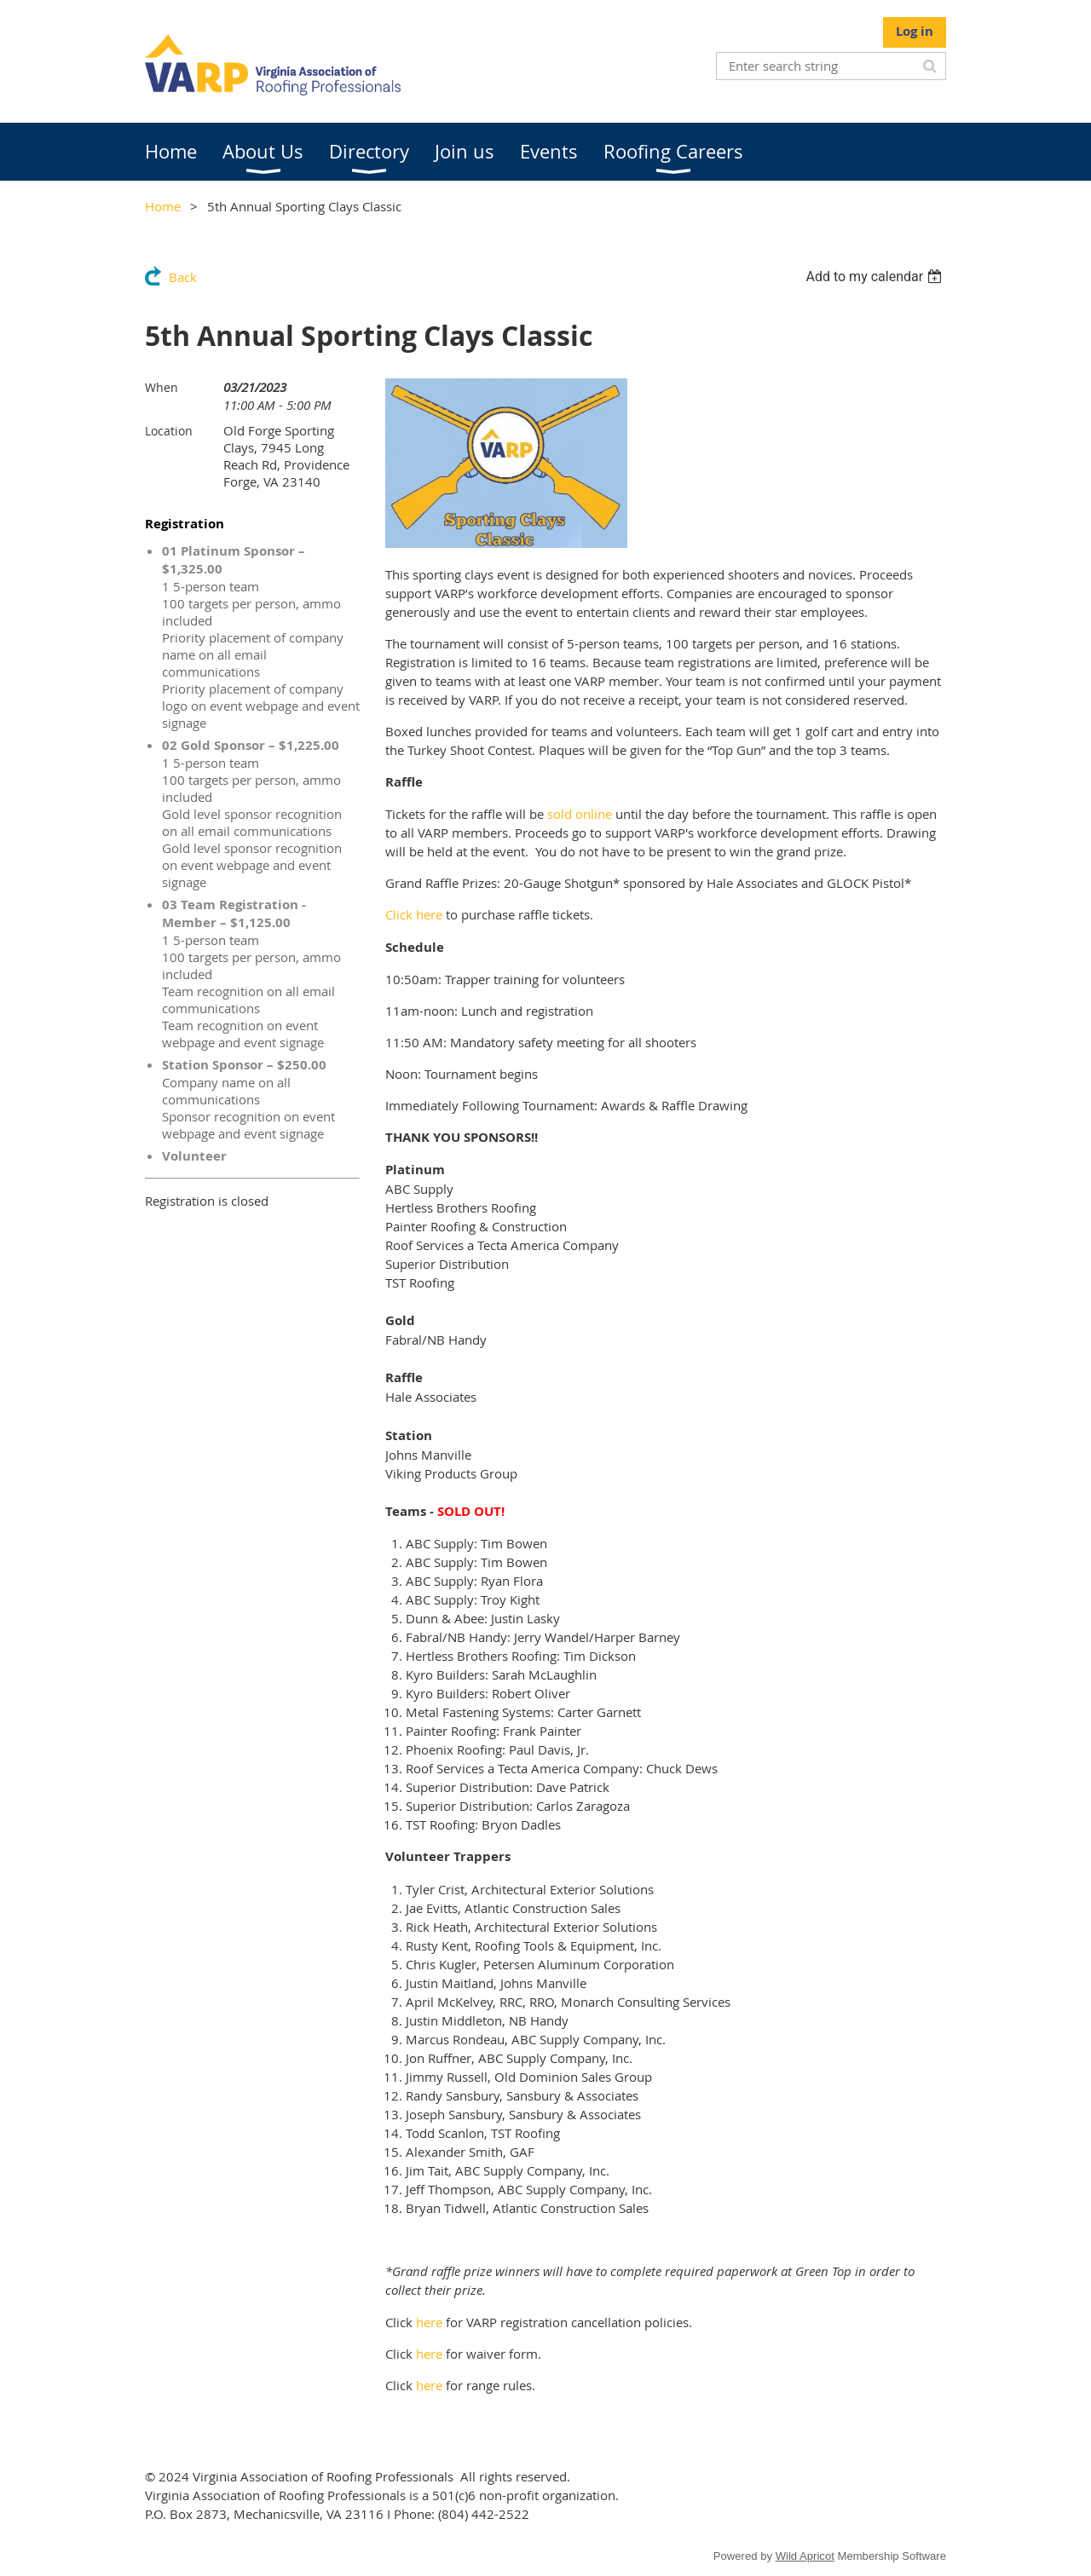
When (161, 387)
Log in (914, 31)
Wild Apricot (805, 2556)
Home (163, 206)
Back (183, 276)
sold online (579, 813)
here (429, 2322)
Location (169, 431)
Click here (413, 914)
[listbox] (875, 276)
